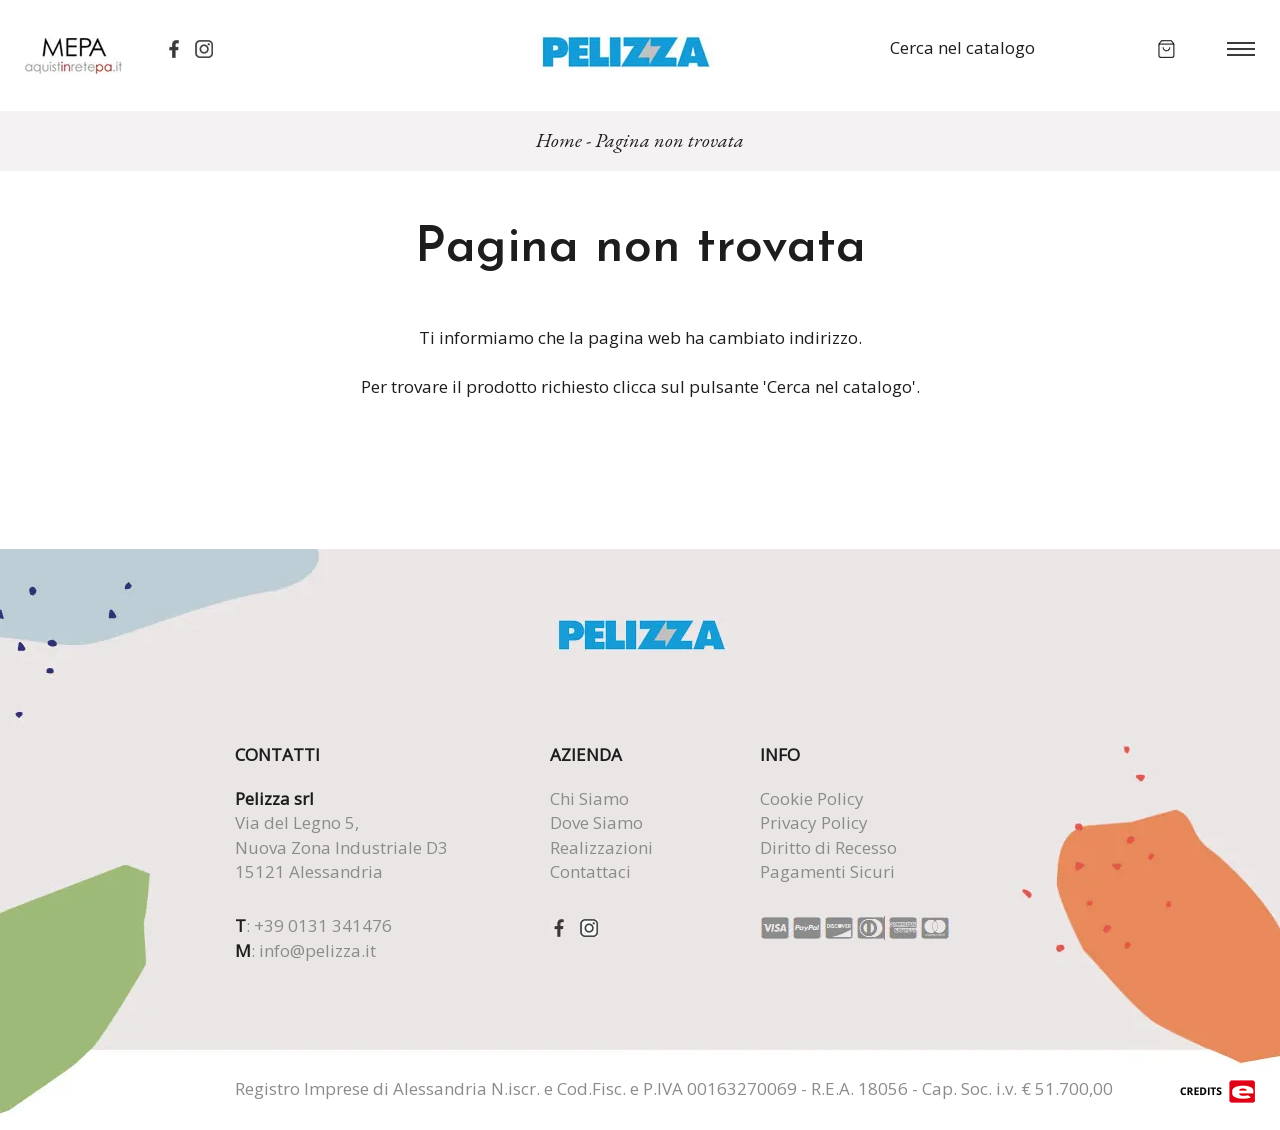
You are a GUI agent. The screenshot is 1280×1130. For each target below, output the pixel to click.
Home (559, 140)
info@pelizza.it (317, 950)
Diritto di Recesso (828, 847)
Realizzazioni (601, 847)
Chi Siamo (589, 798)
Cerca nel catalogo (962, 47)
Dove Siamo (596, 822)
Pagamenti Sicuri (827, 871)
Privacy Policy (814, 822)
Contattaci (590, 871)
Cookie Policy (812, 798)
